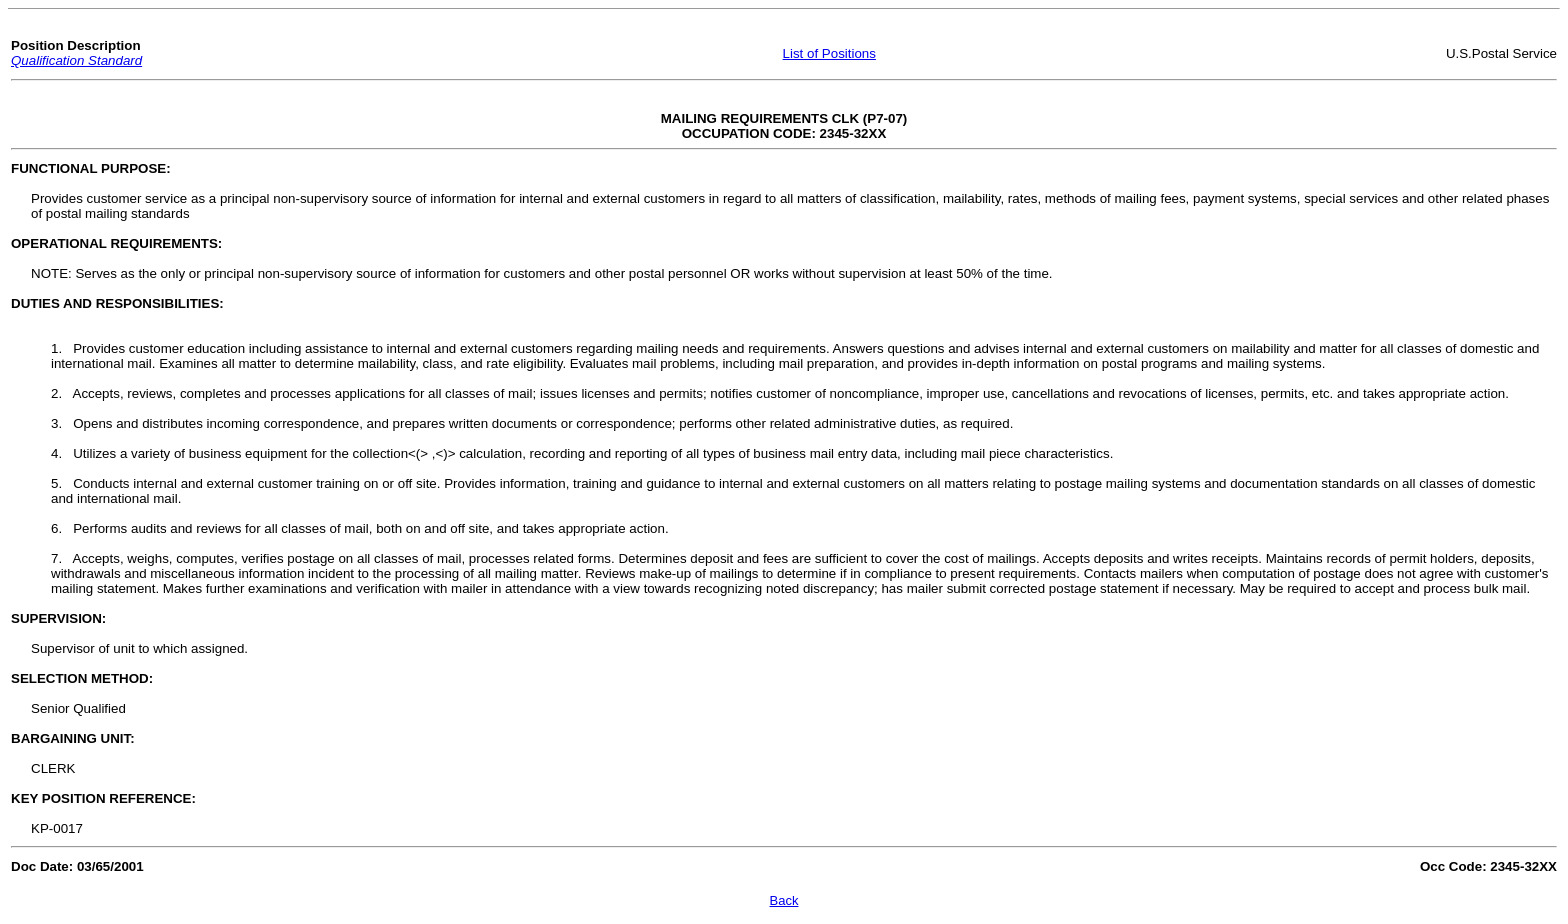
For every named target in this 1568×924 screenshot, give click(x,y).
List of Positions (829, 53)
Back (784, 900)
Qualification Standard (76, 60)
